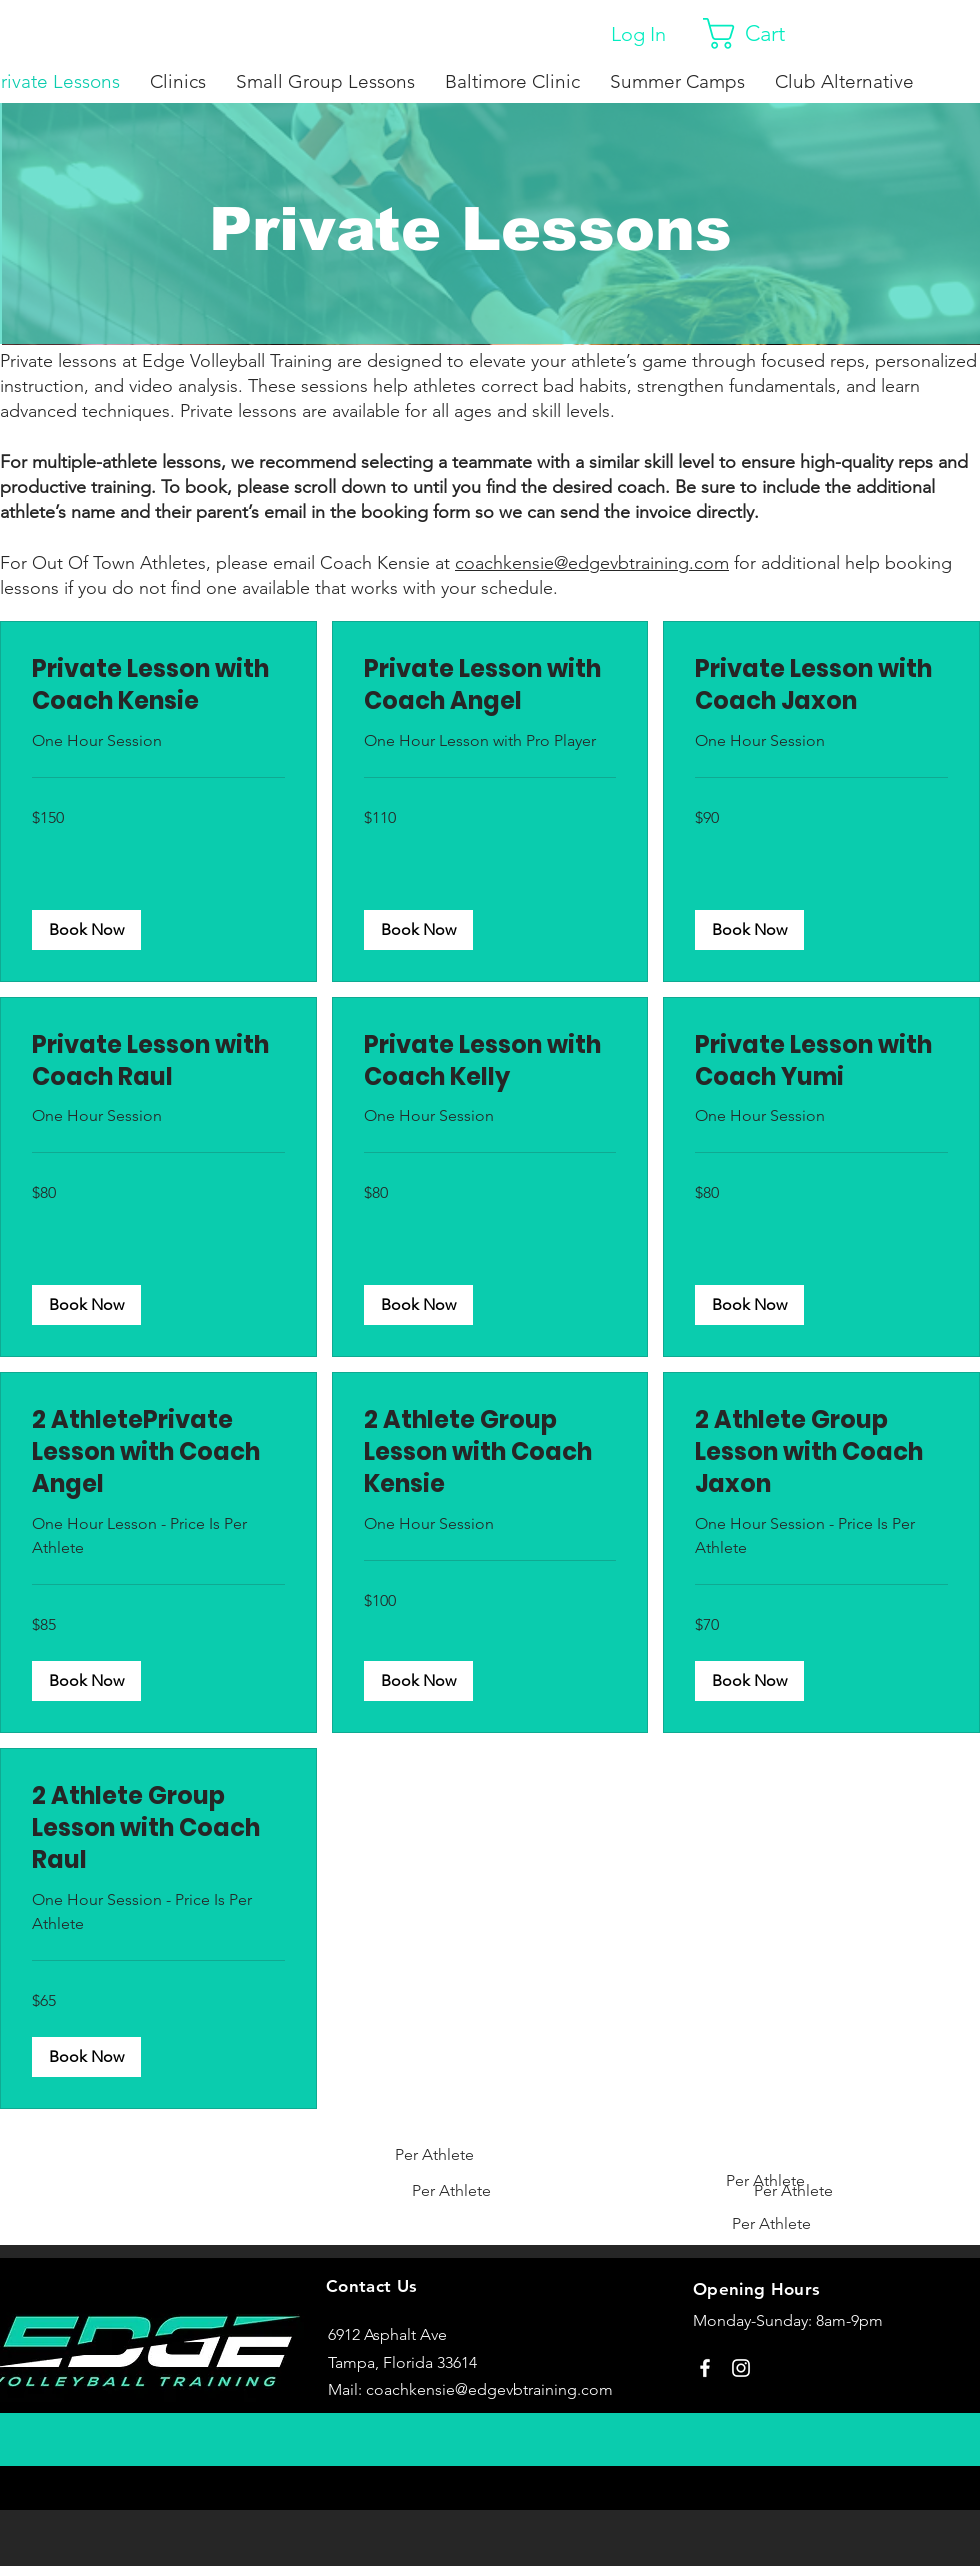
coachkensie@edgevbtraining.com (489, 2389)
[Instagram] (741, 2368)
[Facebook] (705, 2368)
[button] (761, 33)
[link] (158, 685)
